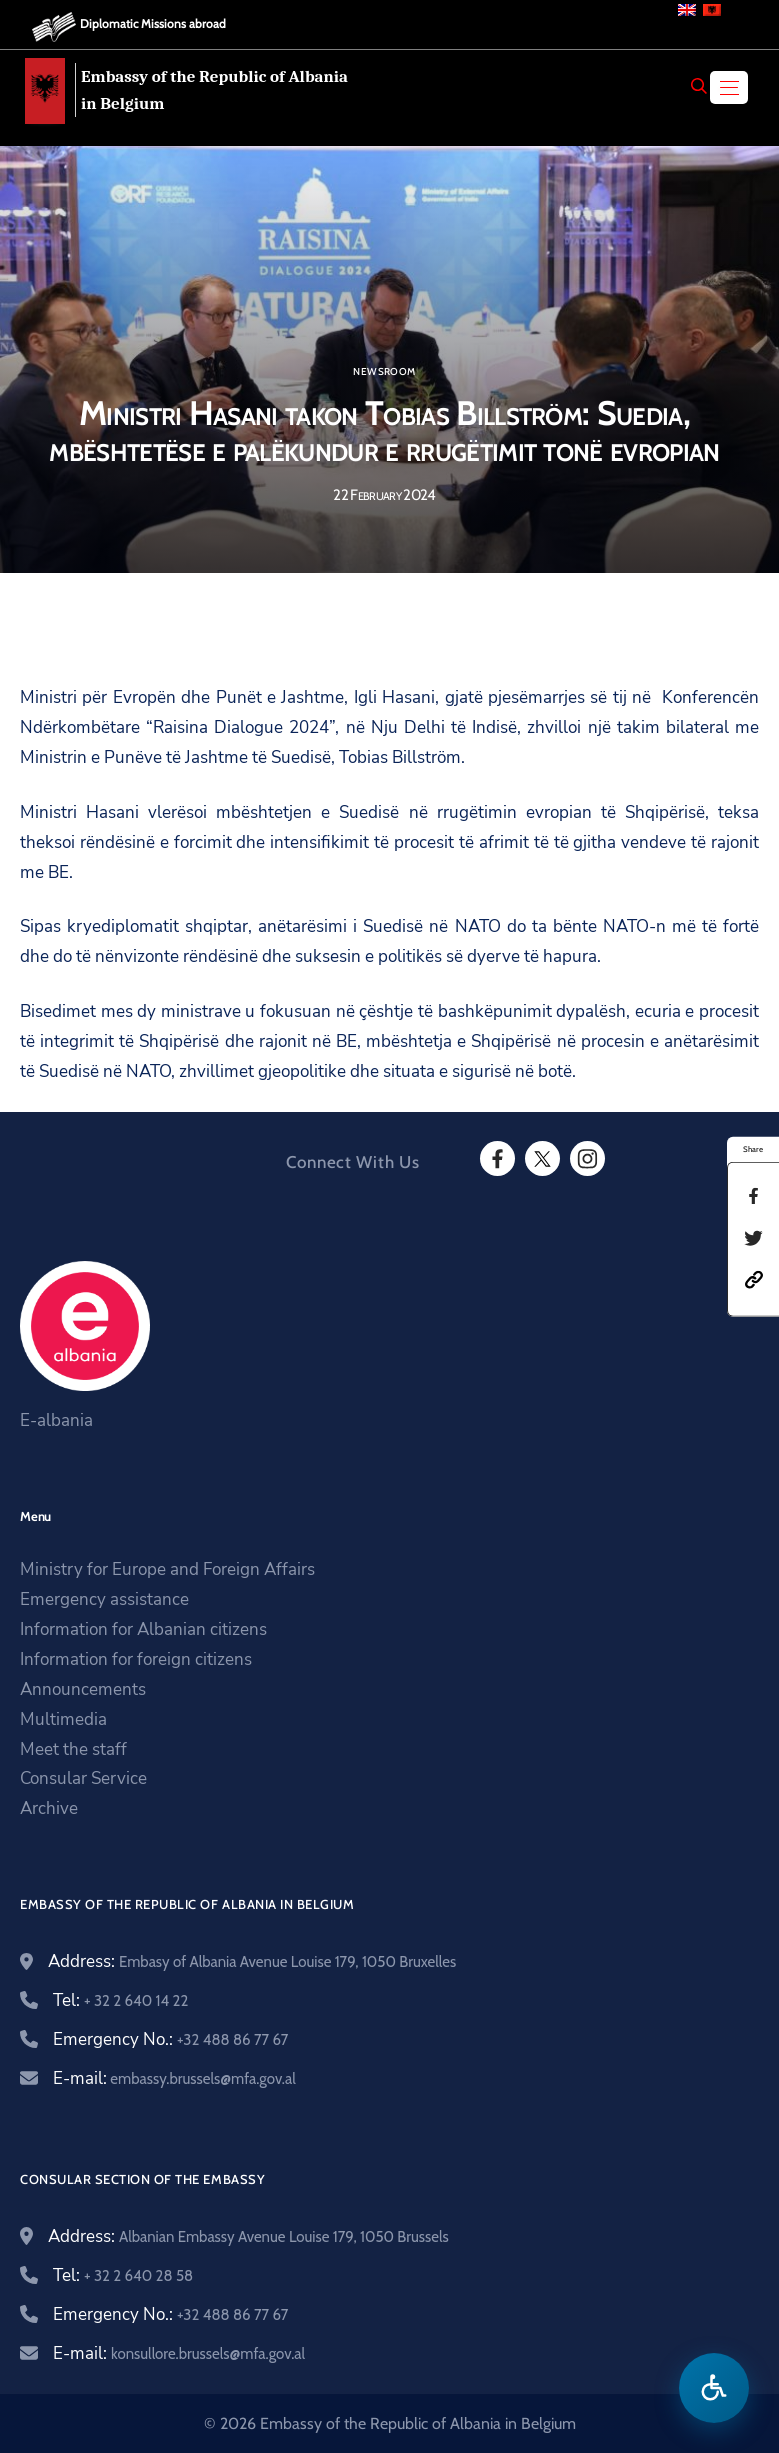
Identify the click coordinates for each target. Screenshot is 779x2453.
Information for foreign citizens (136, 1659)
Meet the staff (73, 1749)
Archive (49, 1808)
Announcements (83, 1689)
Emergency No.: (170, 2039)
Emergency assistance (104, 1599)
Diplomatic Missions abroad (153, 23)
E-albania (56, 1420)
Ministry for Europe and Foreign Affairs (167, 1569)
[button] (754, 1278)
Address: (252, 1961)
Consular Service (83, 1778)
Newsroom (384, 372)
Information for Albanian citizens (143, 1629)
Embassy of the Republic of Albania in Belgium (214, 90)
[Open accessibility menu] (714, 2388)
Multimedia (63, 1719)
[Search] (699, 86)
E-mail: (174, 2078)
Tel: (120, 2000)
